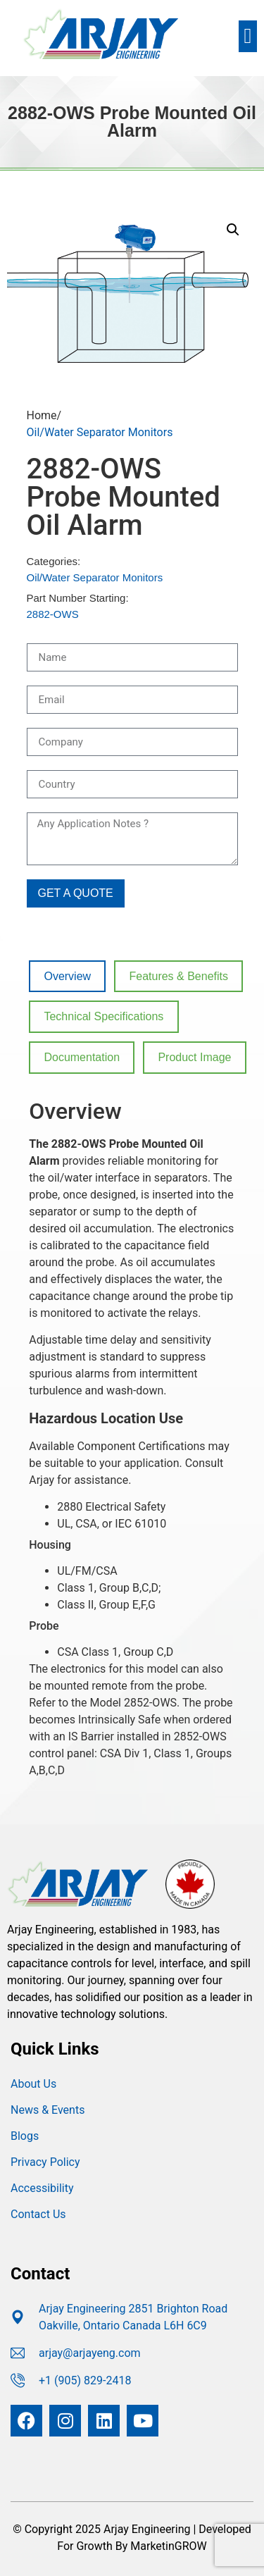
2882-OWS (53, 614)
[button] (248, 36)
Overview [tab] (67, 976)
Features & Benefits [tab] (178, 976)
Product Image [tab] (194, 1057)
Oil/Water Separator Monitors (100, 432)
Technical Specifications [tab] (103, 1016)
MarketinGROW (168, 2546)
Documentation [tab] (82, 1057)
